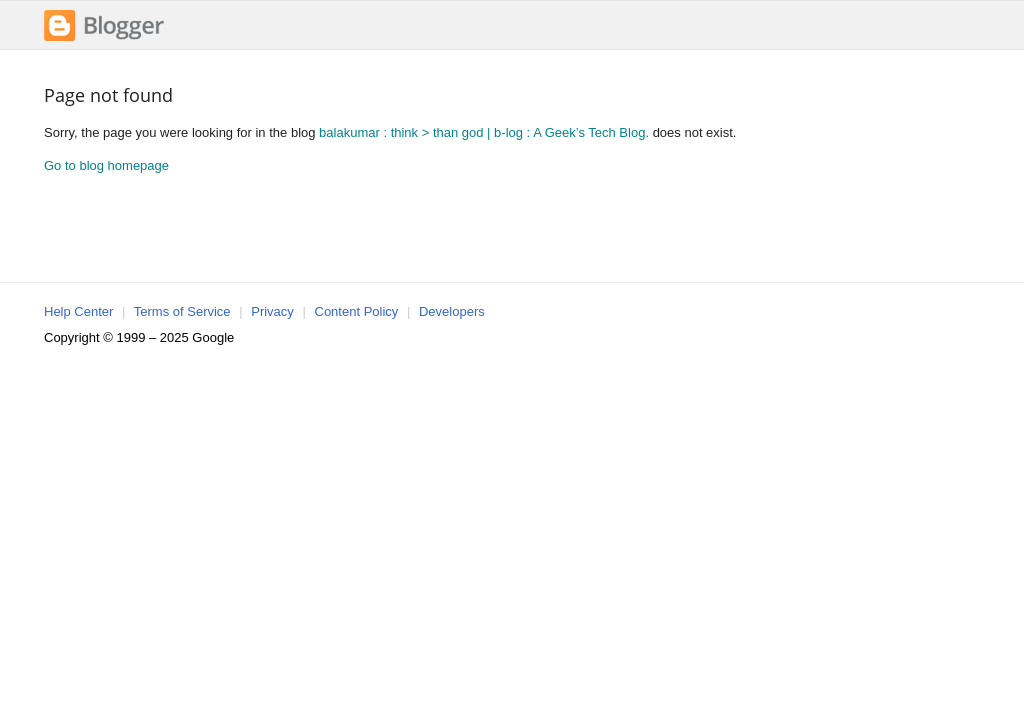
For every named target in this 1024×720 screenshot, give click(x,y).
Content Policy (357, 311)
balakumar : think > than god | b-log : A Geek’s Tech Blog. (484, 132)
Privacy (272, 311)
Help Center (78, 311)
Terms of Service (182, 311)
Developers (452, 311)
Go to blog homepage (106, 165)
